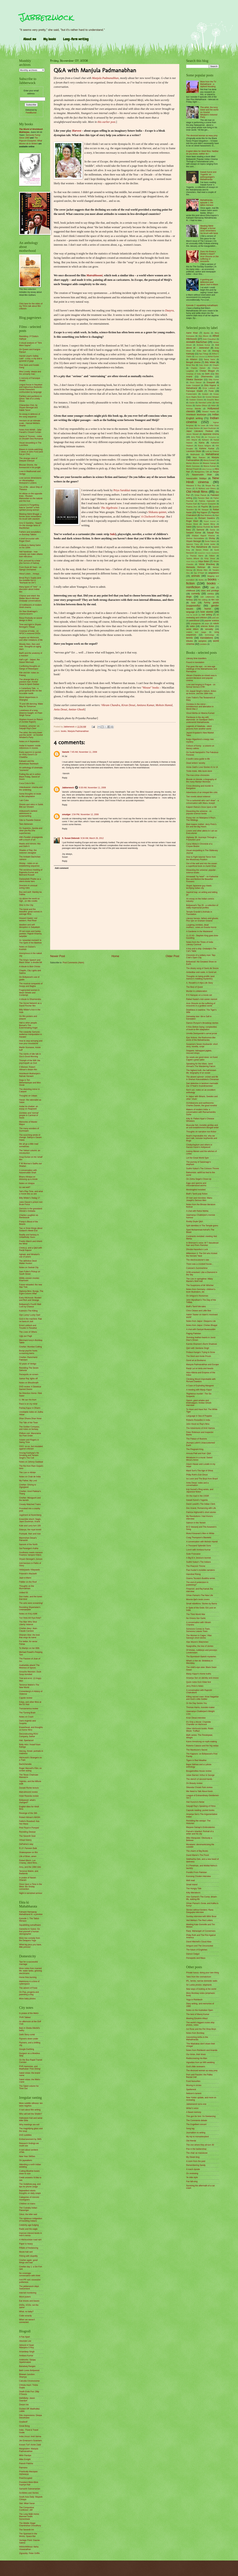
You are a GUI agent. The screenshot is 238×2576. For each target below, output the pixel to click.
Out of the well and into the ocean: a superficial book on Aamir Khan (201, 864)
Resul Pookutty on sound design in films (30, 619)
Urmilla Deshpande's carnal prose (201, 1033)
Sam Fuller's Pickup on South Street (29, 1272)
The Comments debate (196, 2120)
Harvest (76, 130)
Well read (190, 1880)
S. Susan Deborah (71, 838)
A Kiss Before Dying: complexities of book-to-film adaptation (201, 1028)
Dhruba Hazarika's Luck (197, 1249)
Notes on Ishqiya (26, 1183)
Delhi (207, 374)
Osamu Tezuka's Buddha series (200, 1578)
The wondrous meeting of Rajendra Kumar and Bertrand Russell (30, 872)
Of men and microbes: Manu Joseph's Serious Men (199, 1199)
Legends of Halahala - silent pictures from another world (199, 727)
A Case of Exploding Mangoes (200, 1385)
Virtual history (25, 1840)
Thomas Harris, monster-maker (200, 1707)
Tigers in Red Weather (196, 1760)
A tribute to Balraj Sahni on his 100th (30, 546)
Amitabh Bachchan (196, 342)
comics (210, 594)
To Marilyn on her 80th (29, 1648)
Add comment (62, 868)
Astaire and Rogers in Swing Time (29, 1441)
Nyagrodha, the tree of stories (199, 1646)
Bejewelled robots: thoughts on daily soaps (30, 2191)
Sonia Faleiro (210, 541)
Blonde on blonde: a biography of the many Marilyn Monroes (201, 780)
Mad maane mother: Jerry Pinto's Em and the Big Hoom (201, 825)
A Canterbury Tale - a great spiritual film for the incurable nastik (30, 691)
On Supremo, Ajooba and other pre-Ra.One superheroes (30, 830)
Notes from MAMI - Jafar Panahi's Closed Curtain (30, 431)
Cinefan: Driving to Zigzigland (27, 1486)
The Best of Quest (194, 987)
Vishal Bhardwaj (207, 564)
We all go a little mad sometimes (28, 1145)
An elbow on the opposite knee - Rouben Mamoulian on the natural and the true (30, 497)
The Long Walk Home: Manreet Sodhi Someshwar (29, 2516)
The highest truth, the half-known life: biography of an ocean (201, 1071)
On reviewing (192, 2173)
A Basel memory (193, 2112)
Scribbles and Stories (29, 2493)
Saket (189, 527)
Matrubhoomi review (28, 1792)
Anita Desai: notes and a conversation (197, 1484)
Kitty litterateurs (193, 1892)
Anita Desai (60, 709)
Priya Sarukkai (121, 490)
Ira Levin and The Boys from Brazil (202, 1479)
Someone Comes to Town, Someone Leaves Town (198, 1630)
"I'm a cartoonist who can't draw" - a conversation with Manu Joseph (202, 801)
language (190, 612)
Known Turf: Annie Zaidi (30, 2445)
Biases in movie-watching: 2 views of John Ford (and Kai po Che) (31, 452)
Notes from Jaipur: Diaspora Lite (201, 1321)
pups (207, 623)
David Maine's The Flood (197, 1855)
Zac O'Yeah (199, 573)
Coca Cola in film (27, 783)
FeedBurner (31, 112)
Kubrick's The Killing (28, 1311)
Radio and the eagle (28, 2229)
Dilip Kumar (214, 379)
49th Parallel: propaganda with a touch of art (31, 838)
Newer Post (57, 956)
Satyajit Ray (213, 532)
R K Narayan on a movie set (199, 995)
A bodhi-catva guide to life (198, 759)
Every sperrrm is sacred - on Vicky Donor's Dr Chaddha (30, 754)
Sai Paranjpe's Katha (28, 1548)
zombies (203, 644)
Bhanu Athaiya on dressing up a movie (28, 1178)
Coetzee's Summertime (197, 1268)
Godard (205, 394)
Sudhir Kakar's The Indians (198, 1562)
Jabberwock (46, 17)
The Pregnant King (194, 1449)
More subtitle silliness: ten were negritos (31, 2104)
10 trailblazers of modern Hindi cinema (30, 606)
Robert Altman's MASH (29, 1817)
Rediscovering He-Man (196, 2058)
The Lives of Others (28, 1332)
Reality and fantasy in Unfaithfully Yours (29, 1236)
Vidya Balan (203, 561)
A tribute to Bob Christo (29, 966)
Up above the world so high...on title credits (29, 899)
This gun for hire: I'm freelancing (200, 2116)
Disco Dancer (196, 382)
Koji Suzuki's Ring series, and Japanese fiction (199, 1490)
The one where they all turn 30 (200, 2145)
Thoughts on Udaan (28, 1096)
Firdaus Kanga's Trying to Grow (200, 1352)
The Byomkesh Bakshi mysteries (201, 1656)
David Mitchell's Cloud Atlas (198, 1941)
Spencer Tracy (192, 544)
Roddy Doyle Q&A (194, 1221)
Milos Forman (207, 469)
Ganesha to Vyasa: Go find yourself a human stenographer (29, 1931)
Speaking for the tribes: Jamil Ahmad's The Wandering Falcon (200, 1065)
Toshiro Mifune (192, 558)
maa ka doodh (192, 615)
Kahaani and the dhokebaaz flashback (28, 762)
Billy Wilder (210, 362)
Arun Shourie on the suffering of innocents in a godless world (200, 1004)
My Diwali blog (192, 2157)
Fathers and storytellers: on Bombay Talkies (30, 533)
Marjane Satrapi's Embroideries (200, 1827)
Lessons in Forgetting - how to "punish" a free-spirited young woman (29, 507)
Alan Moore (203, 336)
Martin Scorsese (193, 466)
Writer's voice (192, 2108)
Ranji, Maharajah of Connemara (200, 1931)
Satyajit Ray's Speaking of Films (200, 1806)
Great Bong (24, 2426)
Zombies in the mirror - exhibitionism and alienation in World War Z (200, 706)
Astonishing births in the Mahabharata (197, 2038)
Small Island (191, 1884)
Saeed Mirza (209, 524)
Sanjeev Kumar (193, 532)
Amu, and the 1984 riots (30, 1867)
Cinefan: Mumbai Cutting (30, 1347)
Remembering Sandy (195, 2165)
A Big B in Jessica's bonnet (198, 1558)
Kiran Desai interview (195, 1718)
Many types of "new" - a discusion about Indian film (30, 589)
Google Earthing (26, 2049)
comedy (195, 593)
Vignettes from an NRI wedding (200, 2062)
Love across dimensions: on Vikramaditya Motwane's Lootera (30, 480)
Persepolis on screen (28, 1374)
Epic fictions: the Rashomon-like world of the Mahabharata (200, 1038)
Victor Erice (190, 561)
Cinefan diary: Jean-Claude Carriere (28, 1629)
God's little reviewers (195, 2066)
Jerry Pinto (195, 437)
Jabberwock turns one (196, 2104)
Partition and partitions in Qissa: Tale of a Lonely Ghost (30, 398)
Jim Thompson (210, 437)
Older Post (172, 956)
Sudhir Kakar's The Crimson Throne (202, 1168)
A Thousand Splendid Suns (198, 1545)
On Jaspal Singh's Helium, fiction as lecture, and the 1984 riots (201, 692)
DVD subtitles (25, 2135)
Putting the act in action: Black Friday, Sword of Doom (30, 776)
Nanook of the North (28, 1544)
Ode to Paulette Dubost (29, 820)
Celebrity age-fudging (29, 2225)
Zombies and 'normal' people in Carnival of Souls (29, 1115)
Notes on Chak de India (30, 1476)
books (63, 731)
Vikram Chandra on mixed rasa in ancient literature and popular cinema (201, 678)
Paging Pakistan (193, 1333)
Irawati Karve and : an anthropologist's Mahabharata (208, 176)
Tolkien (212, 556)
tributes (189, 641)
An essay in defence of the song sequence (29, 415)
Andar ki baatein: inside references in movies (29, 746)
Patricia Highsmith (207, 501)
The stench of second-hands (199, 1779)
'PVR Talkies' (25, 2017)
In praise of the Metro (29, 2013)
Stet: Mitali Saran (27, 2503)
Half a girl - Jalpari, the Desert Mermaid (29, 660)
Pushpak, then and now (30, 1534)
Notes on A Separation (29, 741)
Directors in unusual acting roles (28, 886)
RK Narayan (203, 510)
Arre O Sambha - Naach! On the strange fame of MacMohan (30, 525)
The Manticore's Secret (196, 1750)
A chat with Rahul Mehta (197, 1211)
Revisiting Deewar (27, 1832)
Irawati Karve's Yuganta (197, 1500)
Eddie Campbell (193, 385)
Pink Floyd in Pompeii (29, 1828)
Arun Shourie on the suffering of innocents (209, 256)
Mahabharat (212, 454)
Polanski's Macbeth (28, 1573)
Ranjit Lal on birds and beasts (199, 1368)
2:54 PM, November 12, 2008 (85, 814)
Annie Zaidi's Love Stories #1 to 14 (202, 767)
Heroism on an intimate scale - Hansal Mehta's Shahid (29, 423)
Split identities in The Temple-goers (202, 1225)
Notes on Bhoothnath (28, 1383)
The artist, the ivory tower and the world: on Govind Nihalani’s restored (209, 112)
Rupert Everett (209, 521)
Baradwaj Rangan (27, 2366)
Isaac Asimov (194, 428)
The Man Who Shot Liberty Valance (28, 1623)
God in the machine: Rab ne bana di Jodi (30, 1320)
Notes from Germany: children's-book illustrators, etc (201, 1290)
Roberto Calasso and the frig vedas (202, 1746)
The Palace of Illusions (196, 1439)
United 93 (23, 1592)
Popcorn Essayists (208, 504)
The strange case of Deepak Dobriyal (28, 459)
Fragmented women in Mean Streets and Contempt (29, 992)
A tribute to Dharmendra (30, 999)
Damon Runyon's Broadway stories (202, 1023)
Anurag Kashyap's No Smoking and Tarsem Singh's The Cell (29, 1455)
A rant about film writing (29, 2110)
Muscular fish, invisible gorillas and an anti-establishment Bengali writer (202, 1126)
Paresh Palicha (26, 2463)
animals (195, 575)
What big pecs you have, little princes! (30, 1945)
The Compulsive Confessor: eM (26, 2508)
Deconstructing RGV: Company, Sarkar (28, 1735)
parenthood (194, 620)
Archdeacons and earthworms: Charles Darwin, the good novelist (201, 1104)
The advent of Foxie (28, 1988)
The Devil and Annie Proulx (198, 1356)
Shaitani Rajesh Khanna (203, 536)
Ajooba (206, 333)
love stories (206, 611)
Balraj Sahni (209, 359)
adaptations (213, 573)
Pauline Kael (191, 504)
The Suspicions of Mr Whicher (200, 1285)
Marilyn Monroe (192, 463)
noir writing (206, 615)
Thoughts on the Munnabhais (26, 1587)
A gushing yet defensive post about (209, 282)
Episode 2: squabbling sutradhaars (202, 305)
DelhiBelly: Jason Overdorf (27, 2399)
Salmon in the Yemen (196, 1523)
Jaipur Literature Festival (199, 431)
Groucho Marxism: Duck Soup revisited (30, 1673)
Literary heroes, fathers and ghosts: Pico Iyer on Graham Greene (202, 919)
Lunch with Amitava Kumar (198, 1550)
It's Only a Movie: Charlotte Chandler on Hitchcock (198, 1723)
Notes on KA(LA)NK (28, 1614)
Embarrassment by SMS (30, 2139)
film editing (202, 600)
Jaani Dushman (209, 428)
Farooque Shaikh (194, 391)
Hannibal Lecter (205, 403)
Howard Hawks (208, 411)
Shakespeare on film (28, 1852)
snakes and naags (196, 632)
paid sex (215, 618)
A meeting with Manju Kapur (199, 1390)
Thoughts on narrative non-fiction (201, 1131)
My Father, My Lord (28, 1480)
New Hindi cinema (202, 480)
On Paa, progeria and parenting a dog (29, 1993)
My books (49, 39)
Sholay (212, 538)
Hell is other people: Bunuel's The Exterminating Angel (28, 1025)
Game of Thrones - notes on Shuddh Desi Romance (31, 437)
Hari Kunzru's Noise (195, 1802)
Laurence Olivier (193, 451)
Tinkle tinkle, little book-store (199, 771)
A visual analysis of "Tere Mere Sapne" (30, 344)
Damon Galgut (192, 1954)
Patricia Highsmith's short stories (201, 1512)
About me (29, 39)
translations (206, 637)
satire (192, 626)
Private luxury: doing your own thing (202, 1972)
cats (212, 587)
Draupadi (211, 382)
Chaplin (216, 365)
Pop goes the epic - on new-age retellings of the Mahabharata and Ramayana (201, 669)
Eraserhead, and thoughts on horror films (31, 1728)
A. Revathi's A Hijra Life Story (199, 983)
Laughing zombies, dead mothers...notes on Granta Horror (201, 926)
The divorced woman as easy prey (202, 135)
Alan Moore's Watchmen (197, 1642)
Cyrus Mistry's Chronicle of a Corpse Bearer (199, 845)
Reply (64, 778)
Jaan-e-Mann (25, 1578)
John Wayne (191, 440)
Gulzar (192, 403)
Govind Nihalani (212, 397)
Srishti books (209, 544)
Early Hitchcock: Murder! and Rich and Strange (30, 1299)
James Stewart (192, 434)
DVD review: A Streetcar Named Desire (30, 1387)
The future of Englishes (196, 1950)
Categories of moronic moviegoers (29, 2198)
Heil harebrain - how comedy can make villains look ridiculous (31, 554)
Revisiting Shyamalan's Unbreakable (29, 1608)
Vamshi (65, 752)
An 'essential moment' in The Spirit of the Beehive (30, 941)
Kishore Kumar (206, 448)
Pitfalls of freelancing (28, 2248)
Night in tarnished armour (30, 1893)
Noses (188, 488)
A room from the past (195, 2161)
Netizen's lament (193, 2093)
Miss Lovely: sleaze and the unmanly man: (30, 372)
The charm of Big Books (197, 1851)
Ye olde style (192, 2177)
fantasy (189, 600)
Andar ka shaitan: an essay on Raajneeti (28, 1107)
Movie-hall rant (26, 2252)
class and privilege (210, 590)
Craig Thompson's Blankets (198, 1537)
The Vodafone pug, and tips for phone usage (29, 2185)
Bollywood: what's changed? (27, 1801)
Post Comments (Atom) (73, 962)
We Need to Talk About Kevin (199, 1791)
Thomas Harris (196, 556)
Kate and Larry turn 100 (30, 1525)
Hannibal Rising (193, 1574)
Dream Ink (24, 2404)
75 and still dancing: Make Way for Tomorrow (31, 705)
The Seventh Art (26, 2530)
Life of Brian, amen (27, 1856)
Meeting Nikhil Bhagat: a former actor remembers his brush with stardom (30, 516)
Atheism (193, 359)
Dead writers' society (195, 763)
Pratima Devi (191, 507)
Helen (213, 405)
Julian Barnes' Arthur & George (200, 1775)
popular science (211, 620)
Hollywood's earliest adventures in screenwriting (28, 813)
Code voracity (25, 2315)
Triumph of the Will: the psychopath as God (29, 1061)
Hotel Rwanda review (29, 1796)
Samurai (200, 530)
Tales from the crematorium (198, 1977)
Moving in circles (193, 2085)
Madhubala (194, 454)
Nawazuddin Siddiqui (196, 478)
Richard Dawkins (206, 518)
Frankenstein (191, 394)
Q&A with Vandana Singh (197, 1348)
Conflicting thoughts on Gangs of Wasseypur (29, 667)
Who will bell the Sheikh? (30, 2114)
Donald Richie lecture (29, 1788)
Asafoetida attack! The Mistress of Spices (29, 1666)
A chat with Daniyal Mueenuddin (200, 1329)
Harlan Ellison (202, 405)
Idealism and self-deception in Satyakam (29, 926)
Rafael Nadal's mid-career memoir (201, 999)
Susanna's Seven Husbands (208, 553)
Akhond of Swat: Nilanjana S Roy (26, 2346)
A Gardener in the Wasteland (199, 931)
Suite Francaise (193, 1554)
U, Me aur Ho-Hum (27, 1400)
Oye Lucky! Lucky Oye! (29, 1315)
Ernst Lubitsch (209, 388)
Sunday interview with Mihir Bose (201, 1916)
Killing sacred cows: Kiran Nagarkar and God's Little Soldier (202, 1697)
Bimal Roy (190, 365)
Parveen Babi (203, 498)
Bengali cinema (193, 362)
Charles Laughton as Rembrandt (28, 1216)
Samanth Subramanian (29, 2489)
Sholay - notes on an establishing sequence (29, 864)
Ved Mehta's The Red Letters (199, 1920)
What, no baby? (26, 2311)
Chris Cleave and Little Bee (198, 1310)
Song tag (190, 2128)
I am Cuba (24, 800)
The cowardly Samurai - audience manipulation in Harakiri (30, 1034)
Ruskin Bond (192, 524)
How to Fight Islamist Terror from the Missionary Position (201, 858)
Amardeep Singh (26, 2351)
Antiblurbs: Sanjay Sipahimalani (27, 2361)
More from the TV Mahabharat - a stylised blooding (208, 84)
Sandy (212, 530)
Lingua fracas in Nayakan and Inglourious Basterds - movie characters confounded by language (31, 388)
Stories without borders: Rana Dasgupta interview (199, 1911)
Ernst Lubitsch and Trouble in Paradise (28, 1326)
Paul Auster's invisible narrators (200, 1570)
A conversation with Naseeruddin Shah (28, 1171)
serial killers (192, 629)
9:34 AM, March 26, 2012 (92, 838)
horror (207, 608)
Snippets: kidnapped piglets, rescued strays (199, 1051)
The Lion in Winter (27, 1472)
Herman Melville (193, 409)
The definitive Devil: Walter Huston (28, 1262)
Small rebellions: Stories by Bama (201, 1603)
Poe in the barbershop (196, 2149)
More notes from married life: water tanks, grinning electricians (30, 1971)
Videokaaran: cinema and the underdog (30, 788)
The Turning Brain (27, 1712)
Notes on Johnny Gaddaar (31, 1462)
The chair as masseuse (197, 2153)
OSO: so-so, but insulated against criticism (31, 1447)
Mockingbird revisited (195, 1189)
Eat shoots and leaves (29, 2301)
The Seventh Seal (27, 1836)
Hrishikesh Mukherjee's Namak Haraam (29, 1074)
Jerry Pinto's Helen (194, 1686)
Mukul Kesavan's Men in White (200, 1533)
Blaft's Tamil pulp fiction (197, 1194)
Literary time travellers (196, 658)
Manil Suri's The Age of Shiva (199, 1470)
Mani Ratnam (199, 457)
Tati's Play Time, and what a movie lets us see (31, 1192)
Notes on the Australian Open (199, 2010)
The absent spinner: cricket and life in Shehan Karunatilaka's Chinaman (202, 1078)
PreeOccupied (25, 2478)
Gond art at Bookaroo (196, 1360)
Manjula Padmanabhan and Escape (202, 1364)
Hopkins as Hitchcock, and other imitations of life (31, 638)
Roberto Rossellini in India (198, 1420)
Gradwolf (23, 2422)
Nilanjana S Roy (193, 485)
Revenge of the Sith (28, 1813)
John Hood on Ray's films (197, 1424)
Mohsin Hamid (164, 705)
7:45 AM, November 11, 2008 (83, 752)
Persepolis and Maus (195, 1958)
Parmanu (23, 2467)
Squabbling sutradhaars (30, 1925)
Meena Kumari (210, 466)
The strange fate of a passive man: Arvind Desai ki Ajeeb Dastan (29, 682)
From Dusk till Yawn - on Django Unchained (30, 568)
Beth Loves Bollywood (29, 2370)
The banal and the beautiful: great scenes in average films (30, 911)
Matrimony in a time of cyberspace (29, 1982)
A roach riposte (193, 2169)
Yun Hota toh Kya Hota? (30, 1618)
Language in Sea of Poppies (199, 1416)
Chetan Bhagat (207, 371)
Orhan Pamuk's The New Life (199, 1595)
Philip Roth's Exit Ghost (197, 1475)
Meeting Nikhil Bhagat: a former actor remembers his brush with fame (209, 229)
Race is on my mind (28, 1404)
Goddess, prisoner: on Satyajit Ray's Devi (29, 727)
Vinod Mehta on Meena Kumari (200, 713)
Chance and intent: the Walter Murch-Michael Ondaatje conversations (30, 598)
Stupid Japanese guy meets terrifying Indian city (199, 886)
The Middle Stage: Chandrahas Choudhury (30, 2524)
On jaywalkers (25, 2160)
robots (216, 623)
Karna (201, 442)
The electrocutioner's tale (197, 1260)
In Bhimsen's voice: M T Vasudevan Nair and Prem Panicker (202, 1244)
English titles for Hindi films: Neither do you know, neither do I (202, 152)
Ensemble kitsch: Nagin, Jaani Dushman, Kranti (30, 1520)
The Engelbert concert (196, 2124)
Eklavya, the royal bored (30, 1529)
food (193, 602)
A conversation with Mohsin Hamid (202, 1541)
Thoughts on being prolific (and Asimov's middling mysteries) (200, 977)
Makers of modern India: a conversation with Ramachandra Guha (201, 1112)
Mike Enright (24, 2459)
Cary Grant (204, 365)
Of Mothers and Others (206, 488)
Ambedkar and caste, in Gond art (201, 972)
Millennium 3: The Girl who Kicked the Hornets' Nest (201, 1254)
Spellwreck (191, 2089)
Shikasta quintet (157, 512)
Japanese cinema (211, 434)
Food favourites (193, 2081)
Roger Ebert (192, 521)
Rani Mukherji (206, 515)
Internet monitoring (27, 2293)
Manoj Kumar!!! (209, 460)
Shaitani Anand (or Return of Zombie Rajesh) (31, 720)
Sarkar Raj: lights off (28, 1378)
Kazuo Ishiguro (204, 446)
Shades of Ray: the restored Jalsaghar (28, 851)
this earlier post (106, 122)
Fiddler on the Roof (28, 1582)
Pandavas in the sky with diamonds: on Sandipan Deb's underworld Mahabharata (200, 719)
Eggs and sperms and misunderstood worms (196, 1184)
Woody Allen (202, 570)
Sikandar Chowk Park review (199, 1787)
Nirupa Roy (210, 485)
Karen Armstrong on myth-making (201, 1741)
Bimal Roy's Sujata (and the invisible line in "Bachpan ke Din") (30, 580)
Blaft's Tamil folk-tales (196, 1306)
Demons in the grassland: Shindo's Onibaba (31, 1209)
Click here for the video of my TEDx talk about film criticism (31, 306)
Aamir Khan (192, 333)
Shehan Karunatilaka (195, 538)
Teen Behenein (26, 824)
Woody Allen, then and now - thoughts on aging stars (30, 646)
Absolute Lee (25, 2341)
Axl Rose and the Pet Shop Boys (201, 2029)
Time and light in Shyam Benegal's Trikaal (30, 625)
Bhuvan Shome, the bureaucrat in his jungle (29, 466)
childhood (190, 590)
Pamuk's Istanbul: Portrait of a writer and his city (200, 1832)
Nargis (216, 472)
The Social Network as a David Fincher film (30, 1004)
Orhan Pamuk (200, 495)
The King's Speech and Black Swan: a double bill (30, 961)
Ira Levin (201, 425)
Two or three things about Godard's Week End (30, 1229)
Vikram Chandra (110, 705)
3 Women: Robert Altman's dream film (28, 1068)
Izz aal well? (24, 1187)
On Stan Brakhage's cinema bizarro (28, 612)
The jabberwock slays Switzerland (29, 2287)
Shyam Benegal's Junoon (30, 1559)
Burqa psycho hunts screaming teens (28, 1352)
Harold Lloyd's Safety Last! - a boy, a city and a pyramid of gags (30, 358)
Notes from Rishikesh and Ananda (201, 2050)
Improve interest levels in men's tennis (30, 2234)
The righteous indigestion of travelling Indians (30, 2219)
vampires (202, 641)
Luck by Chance (212, 451)
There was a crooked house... (199, 1264)
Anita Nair (201, 351)
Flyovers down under (28, 2039)
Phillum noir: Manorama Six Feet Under (30, 1434)
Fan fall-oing (192, 2181)
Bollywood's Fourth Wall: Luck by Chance (30, 1305)
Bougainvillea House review (198, 1771)
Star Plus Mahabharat (196, 547)
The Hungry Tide (193, 1888)
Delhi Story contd (27, 2034)
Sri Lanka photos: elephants (199, 1985)
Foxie (211, 391)
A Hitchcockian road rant (30, 2239)
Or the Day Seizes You (196, 1703)
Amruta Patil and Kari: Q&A (198, 1453)
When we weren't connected (27, 2320)
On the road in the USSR (197, 1496)
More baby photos (27, 1998)
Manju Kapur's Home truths (198, 1674)
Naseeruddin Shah (202, 474)
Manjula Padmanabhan (105, 78)
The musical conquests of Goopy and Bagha (31, 984)
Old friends (191, 2141)
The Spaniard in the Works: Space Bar (28, 2534)
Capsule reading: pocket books (200, 1810)
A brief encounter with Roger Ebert (29, 539)
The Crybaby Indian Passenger (28, 2209)
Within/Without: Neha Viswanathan (28, 2548)
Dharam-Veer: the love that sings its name (29, 1636)
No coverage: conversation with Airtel (29, 2274)
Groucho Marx (213, 400)
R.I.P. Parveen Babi (28, 1848)
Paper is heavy (26, 2244)
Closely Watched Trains (30, 1504)
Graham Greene (196, 400)
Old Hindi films (197, 491)
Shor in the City (26, 905)
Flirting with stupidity (28, 2256)
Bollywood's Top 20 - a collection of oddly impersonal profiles (202, 906)
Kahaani (205, 440)
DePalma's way (26, 1844)
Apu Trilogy (203, 354)
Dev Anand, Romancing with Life (201, 1508)
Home (115, 956)
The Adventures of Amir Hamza (200, 1428)
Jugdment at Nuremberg (30, 1515)
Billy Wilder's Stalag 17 (29, 1198)
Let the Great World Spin (197, 1158)
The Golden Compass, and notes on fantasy (29, 1428)
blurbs (201, 580)
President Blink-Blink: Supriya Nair (29, 2483)
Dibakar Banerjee (194, 379)
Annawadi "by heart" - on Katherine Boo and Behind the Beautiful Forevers (202, 879)
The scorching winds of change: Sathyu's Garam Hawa (30, 1137)
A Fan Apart (24, 2337)
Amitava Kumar (145, 705)
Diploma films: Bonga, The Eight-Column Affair (31, 1292)
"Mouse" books (150, 687)
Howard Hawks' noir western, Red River (28, 919)
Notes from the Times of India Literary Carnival (199, 943)
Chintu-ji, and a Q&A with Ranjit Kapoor (30, 1249)
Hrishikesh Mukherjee (196, 414)
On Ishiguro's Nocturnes (197, 1296)
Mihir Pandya (25, 2455)
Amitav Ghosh (76, 709)
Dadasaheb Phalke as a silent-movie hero (30, 880)
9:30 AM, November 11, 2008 (92, 787)
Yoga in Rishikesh (194, 1999)
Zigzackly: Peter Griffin (29, 2553)
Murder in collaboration (196, 991)
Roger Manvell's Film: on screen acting (30, 1769)
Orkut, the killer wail (28, 2214)
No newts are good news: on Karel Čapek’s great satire (202, 1058)
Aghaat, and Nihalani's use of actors (29, 1255)
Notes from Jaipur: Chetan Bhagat (201, 1325)
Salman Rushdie (203, 527)
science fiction (207, 626)
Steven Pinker (202, 550)
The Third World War (195, 1614)
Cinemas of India (193, 374)
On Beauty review (194, 1783)
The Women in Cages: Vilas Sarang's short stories (199, 1636)
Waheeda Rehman (195, 567)
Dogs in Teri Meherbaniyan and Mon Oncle (30, 1082)
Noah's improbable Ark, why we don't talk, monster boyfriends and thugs (201, 1138)
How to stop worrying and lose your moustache (30, 1042)
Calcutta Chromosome (29, 2381)
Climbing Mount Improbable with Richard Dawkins (201, 1380)
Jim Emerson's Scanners (30, 2440)
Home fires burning (28, 1977)
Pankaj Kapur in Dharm (29, 1408)
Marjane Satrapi (209, 463)
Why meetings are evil (29, 2124)
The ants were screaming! (31, 1603)
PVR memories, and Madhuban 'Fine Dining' (30, 2067)
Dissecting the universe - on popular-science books (199, 812)
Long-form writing (76, 39)
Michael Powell (192, 469)
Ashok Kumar (213, 356)
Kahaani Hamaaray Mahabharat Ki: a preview (31, 1913)
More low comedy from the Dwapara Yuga (29, 1939)
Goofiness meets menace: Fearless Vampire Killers (31, 1553)
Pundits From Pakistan (196, 1872)
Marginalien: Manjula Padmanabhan (28, 2449)
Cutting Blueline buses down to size (29, 2172)
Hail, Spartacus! (26, 1740)
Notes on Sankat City (28, 1267)
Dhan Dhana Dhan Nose (30, 1418)
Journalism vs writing (195, 2132)
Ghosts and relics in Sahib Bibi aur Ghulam (31, 805)
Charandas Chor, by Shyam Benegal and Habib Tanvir (28, 407)
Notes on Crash (26, 1717)
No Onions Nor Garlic (196, 1618)
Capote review (25, 1698)
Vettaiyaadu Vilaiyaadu (29, 1570)
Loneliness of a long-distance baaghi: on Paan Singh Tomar (30, 713)
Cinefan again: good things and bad (28, 2261)
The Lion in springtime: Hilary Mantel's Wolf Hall (199, 1280)
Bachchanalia (25, 1764)
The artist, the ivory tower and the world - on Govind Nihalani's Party (31, 735)
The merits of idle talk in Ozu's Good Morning (30, 1055)
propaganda (196, 623)
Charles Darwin (198, 368)
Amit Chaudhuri (209, 339)
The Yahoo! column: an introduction (29, 1151)
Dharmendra (207, 376)
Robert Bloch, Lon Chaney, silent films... (29, 1861)
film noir (215, 600)
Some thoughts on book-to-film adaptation (30, 795)
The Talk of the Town (28, 1422)
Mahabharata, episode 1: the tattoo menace (206, 202)
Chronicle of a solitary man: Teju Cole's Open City (200, 956)
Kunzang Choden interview (198, 1876)
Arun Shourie (200, 357)
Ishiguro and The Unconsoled (199, 1946)
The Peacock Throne (195, 1566)
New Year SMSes (27, 2156)
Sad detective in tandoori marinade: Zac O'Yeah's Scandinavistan (202, 1084)
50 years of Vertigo (27, 1364)
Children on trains (27, 2203)
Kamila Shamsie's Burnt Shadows (201, 1344)
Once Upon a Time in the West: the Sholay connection (30, 1886)
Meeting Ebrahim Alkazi (197, 2018)
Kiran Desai (128, 705)
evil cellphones (207, 597)
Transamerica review (28, 1708)
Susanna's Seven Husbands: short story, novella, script (202, 1045)
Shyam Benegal (193, 541)
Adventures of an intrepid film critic (202, 792)
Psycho (204, 506)
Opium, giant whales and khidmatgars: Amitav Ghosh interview (198, 1403)
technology (209, 635)
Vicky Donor (209, 558)
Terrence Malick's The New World (29, 1686)
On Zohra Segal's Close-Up (198, 1179)
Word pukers (25, 2297)
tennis (189, 637)
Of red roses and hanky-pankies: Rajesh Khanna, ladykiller (30, 933)
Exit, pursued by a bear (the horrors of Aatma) (29, 561)
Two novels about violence (198, 796)
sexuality (209, 629)
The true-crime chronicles (197, 775)
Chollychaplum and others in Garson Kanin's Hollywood (199, 1146)
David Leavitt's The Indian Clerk (200, 1504)
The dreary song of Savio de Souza (202, 968)
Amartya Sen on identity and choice (202, 1678)
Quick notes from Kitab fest (198, 1682)
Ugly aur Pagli (25, 1336)
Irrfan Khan (214, 425)
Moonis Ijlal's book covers (198, 1599)
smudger (66, 814)
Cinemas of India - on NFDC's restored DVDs (29, 632)
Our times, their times (196, 2054)
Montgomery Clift (201, 472)
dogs (189, 596)
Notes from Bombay (195, 2033)
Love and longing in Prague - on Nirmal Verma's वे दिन (200, 685)
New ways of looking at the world (201, 1989)
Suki (112, 534)
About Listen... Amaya (29, 574)
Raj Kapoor (202, 512)
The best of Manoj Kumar (197, 2014)
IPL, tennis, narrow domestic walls (201, 1981)
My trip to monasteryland (197, 2136)
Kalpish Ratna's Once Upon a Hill (201, 807)
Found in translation (195, 662)
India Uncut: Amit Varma (30, 2436)
